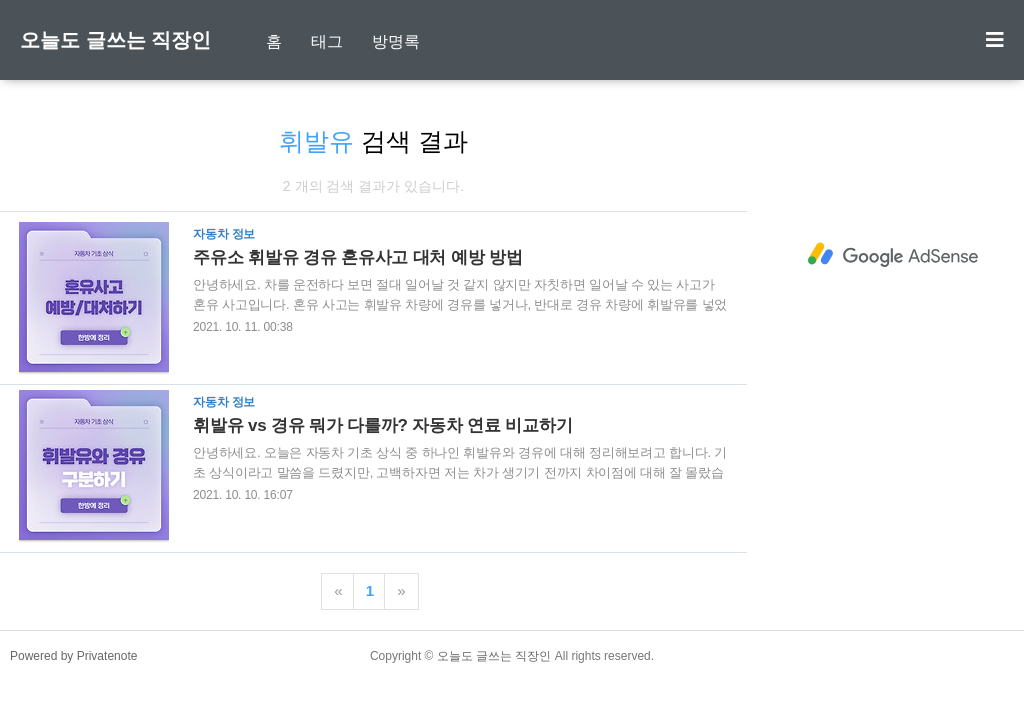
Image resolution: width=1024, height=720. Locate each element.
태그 (327, 41)
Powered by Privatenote (73, 656)
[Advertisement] (893, 255)
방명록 (396, 41)
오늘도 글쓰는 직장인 (115, 40)
